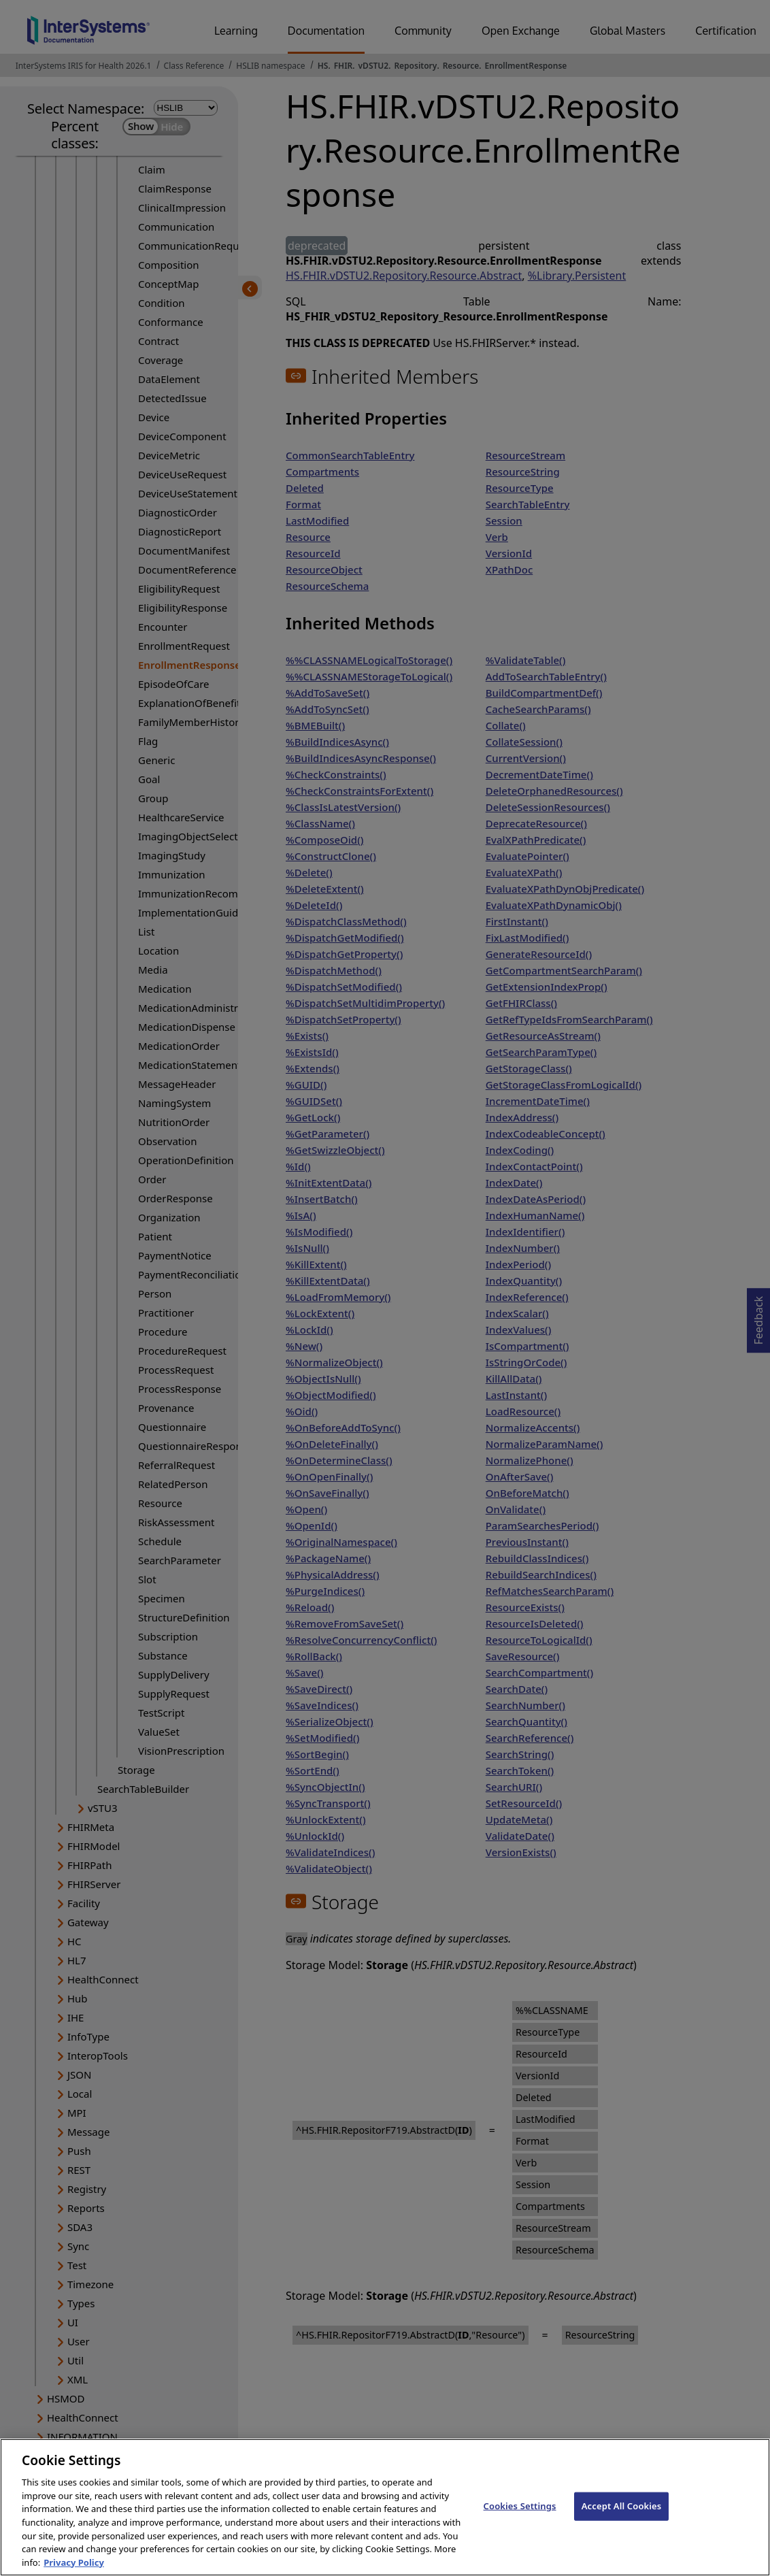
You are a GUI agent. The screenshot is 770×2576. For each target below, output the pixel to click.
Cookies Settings (520, 2517)
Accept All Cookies (622, 2517)
